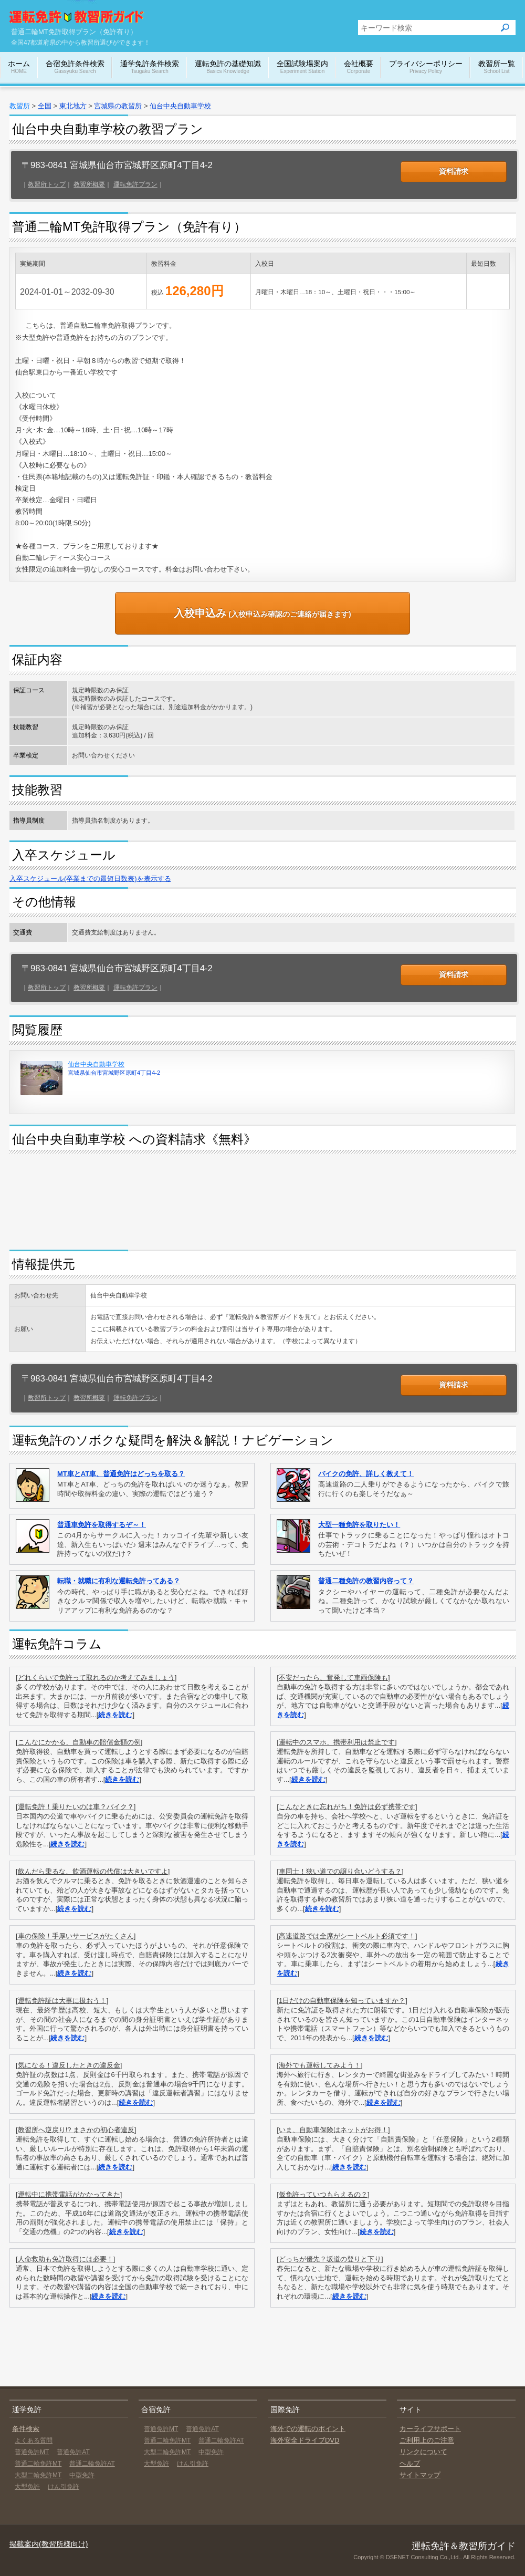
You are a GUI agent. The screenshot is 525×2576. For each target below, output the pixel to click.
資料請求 (453, 171)
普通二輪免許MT (38, 2463)
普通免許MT (32, 2452)
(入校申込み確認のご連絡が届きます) (262, 613)
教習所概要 (89, 184)
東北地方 (73, 106)
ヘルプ (410, 2463)
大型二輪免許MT (38, 2475)
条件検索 (25, 2429)
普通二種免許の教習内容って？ (366, 1581)
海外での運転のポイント (307, 2429)
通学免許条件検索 (149, 67)
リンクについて (423, 2452)
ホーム (19, 67)
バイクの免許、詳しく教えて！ (366, 1474)
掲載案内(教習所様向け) (48, 2544)
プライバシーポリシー (426, 67)
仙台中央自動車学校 (180, 106)
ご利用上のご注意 (427, 2440)
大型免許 (27, 2486)
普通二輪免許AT (91, 2463)
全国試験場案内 (302, 67)
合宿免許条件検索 (75, 67)
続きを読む (115, 1715)
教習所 (19, 106)
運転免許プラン (135, 184)
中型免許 (81, 2475)
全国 (44, 106)
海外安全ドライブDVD (304, 2440)
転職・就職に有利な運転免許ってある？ (118, 1581)
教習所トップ (47, 184)
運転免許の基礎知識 (228, 67)
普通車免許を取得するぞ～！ (101, 1525)
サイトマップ (420, 2475)
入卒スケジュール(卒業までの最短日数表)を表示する (90, 878)
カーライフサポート (430, 2429)
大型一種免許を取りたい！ (359, 1525)
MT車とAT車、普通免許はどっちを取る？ (121, 1474)
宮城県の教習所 (118, 106)
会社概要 (358, 67)
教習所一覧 (496, 67)
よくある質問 (33, 2440)
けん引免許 (63, 2486)
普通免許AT (73, 2452)
